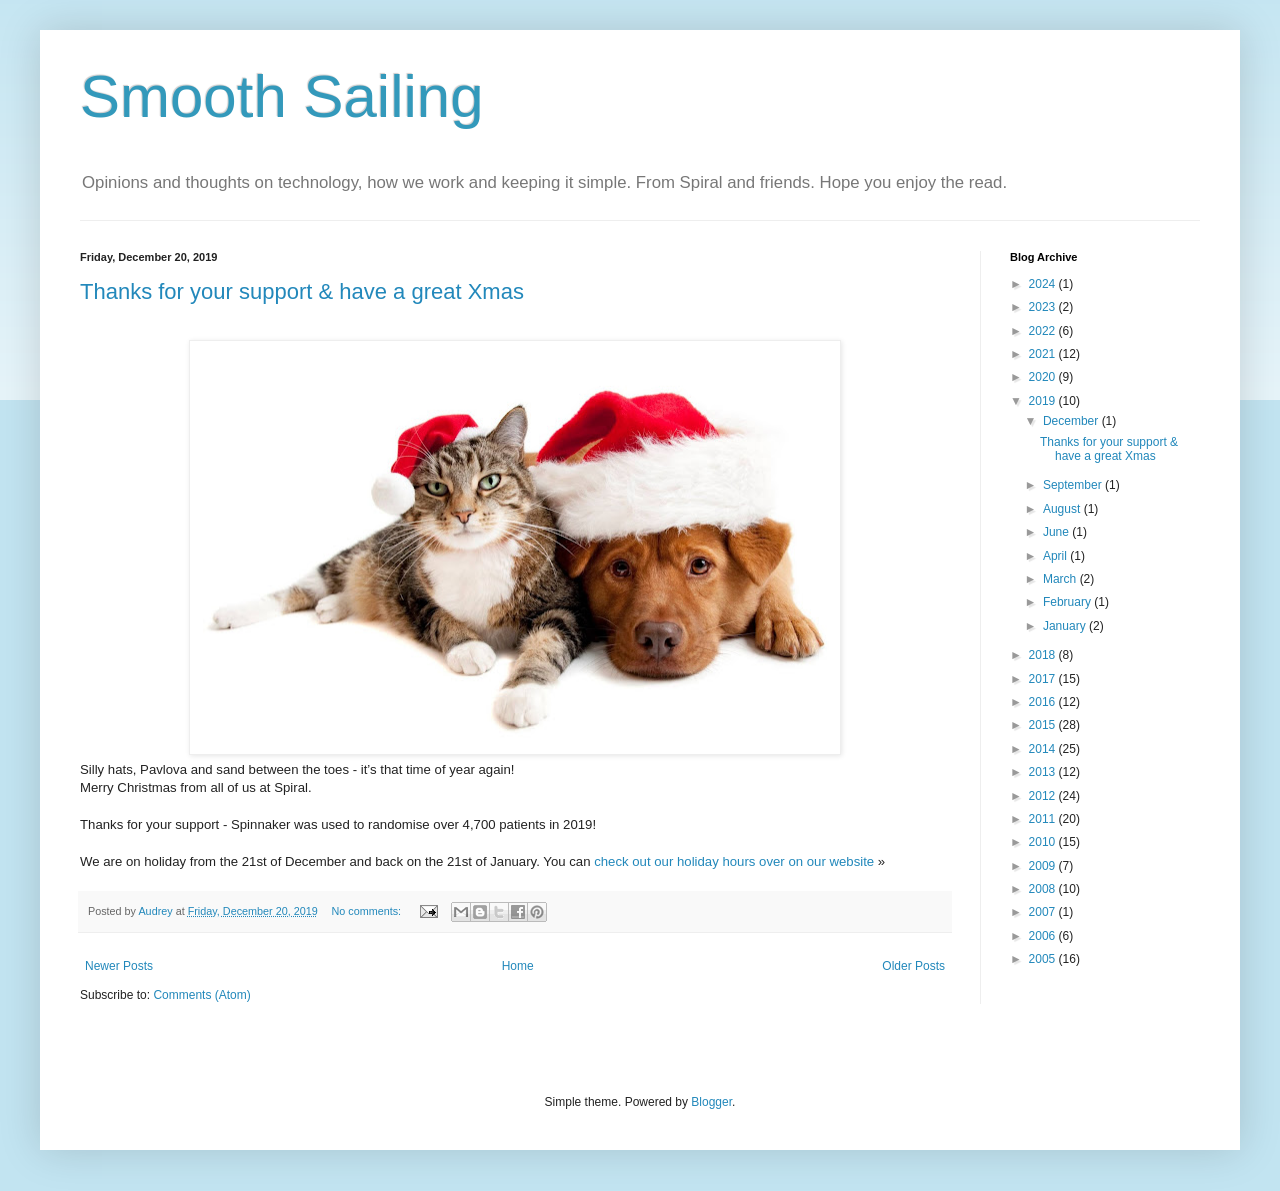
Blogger (711, 1102)
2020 (1044, 377)
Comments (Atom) (201, 995)
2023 (1044, 307)
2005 (1044, 959)
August (1063, 509)
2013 (1044, 772)
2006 (1044, 936)
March (1061, 579)
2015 (1044, 725)
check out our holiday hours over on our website (736, 861)
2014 (1044, 749)
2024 (1044, 284)
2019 (1044, 401)
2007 (1044, 912)
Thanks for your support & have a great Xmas (302, 291)
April (1056, 556)
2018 (1044, 655)
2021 (1044, 354)
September (1074, 485)
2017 (1044, 679)
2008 (1044, 889)
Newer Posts (119, 966)
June (1057, 532)
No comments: (367, 911)
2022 (1044, 331)
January (1066, 626)
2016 (1044, 702)
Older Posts (913, 966)
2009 (1044, 866)
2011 (1044, 819)
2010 (1044, 842)
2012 (1044, 796)
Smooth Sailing (282, 96)
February (1068, 602)
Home (518, 966)
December (1072, 421)
